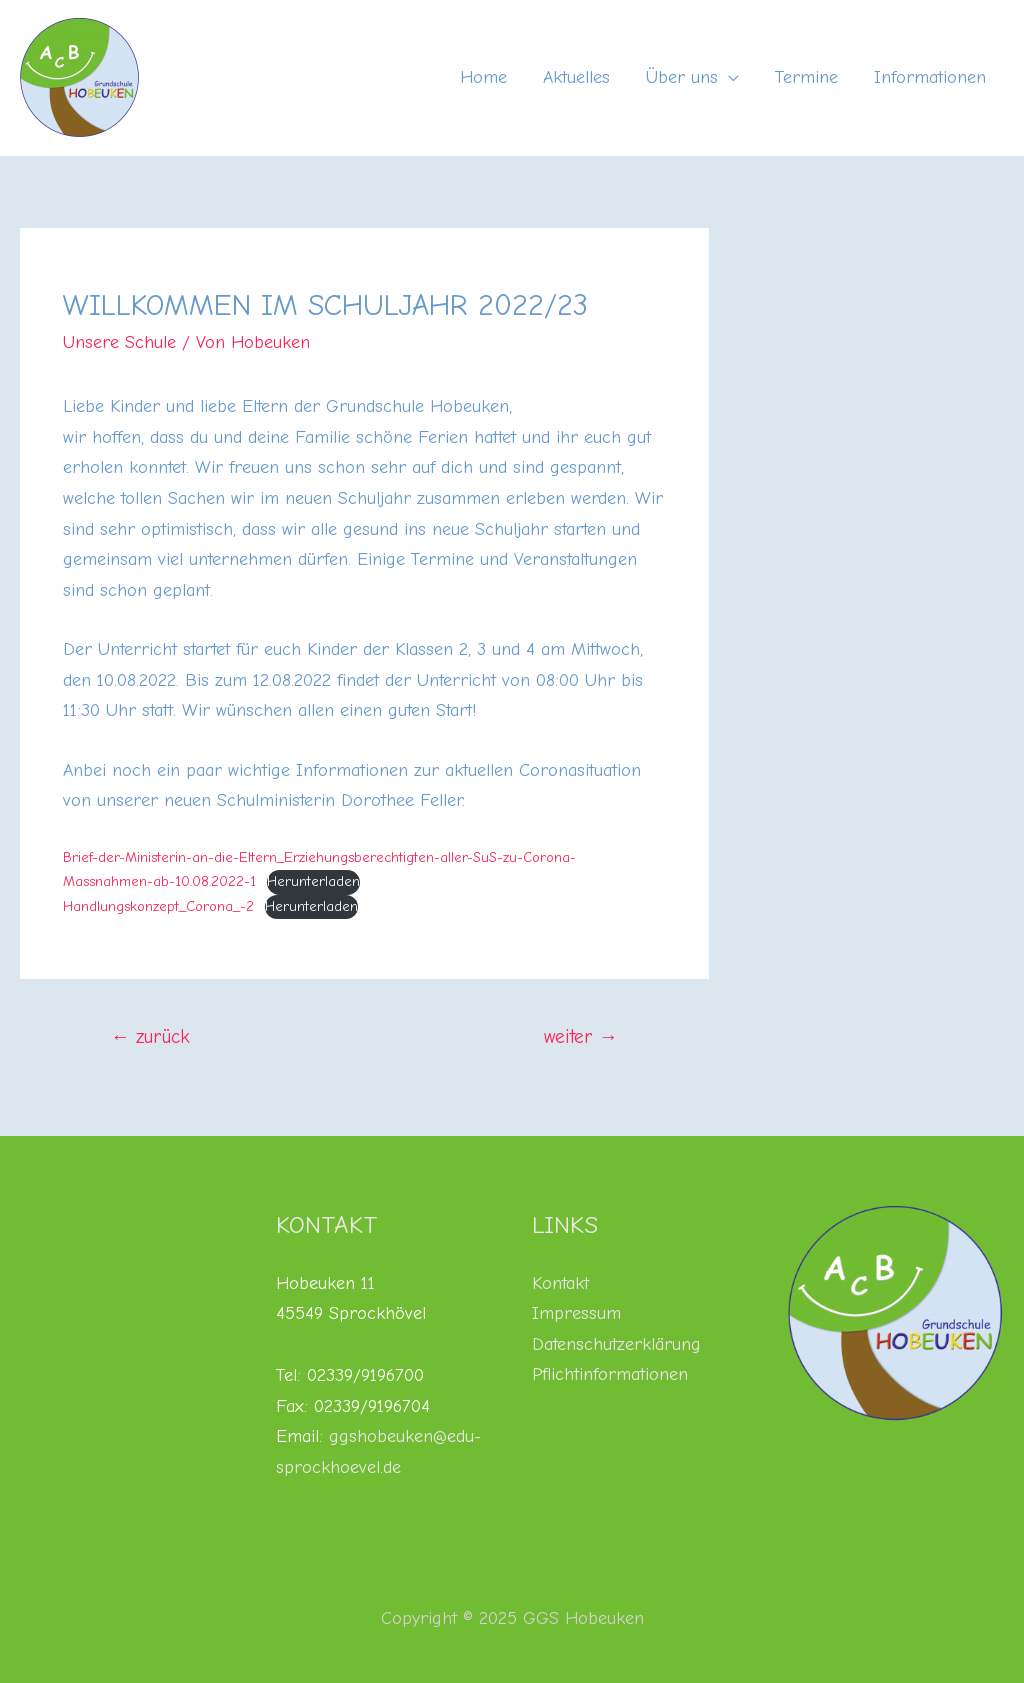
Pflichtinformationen (610, 1374)
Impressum (576, 1313)
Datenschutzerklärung (616, 1344)
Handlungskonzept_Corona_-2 (158, 906)
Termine (806, 77)
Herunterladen (313, 881)
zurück (150, 1037)
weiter (581, 1037)
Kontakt (560, 1283)
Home (483, 77)
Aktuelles (576, 77)
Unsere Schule (119, 342)
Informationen (930, 77)
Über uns (682, 77)
